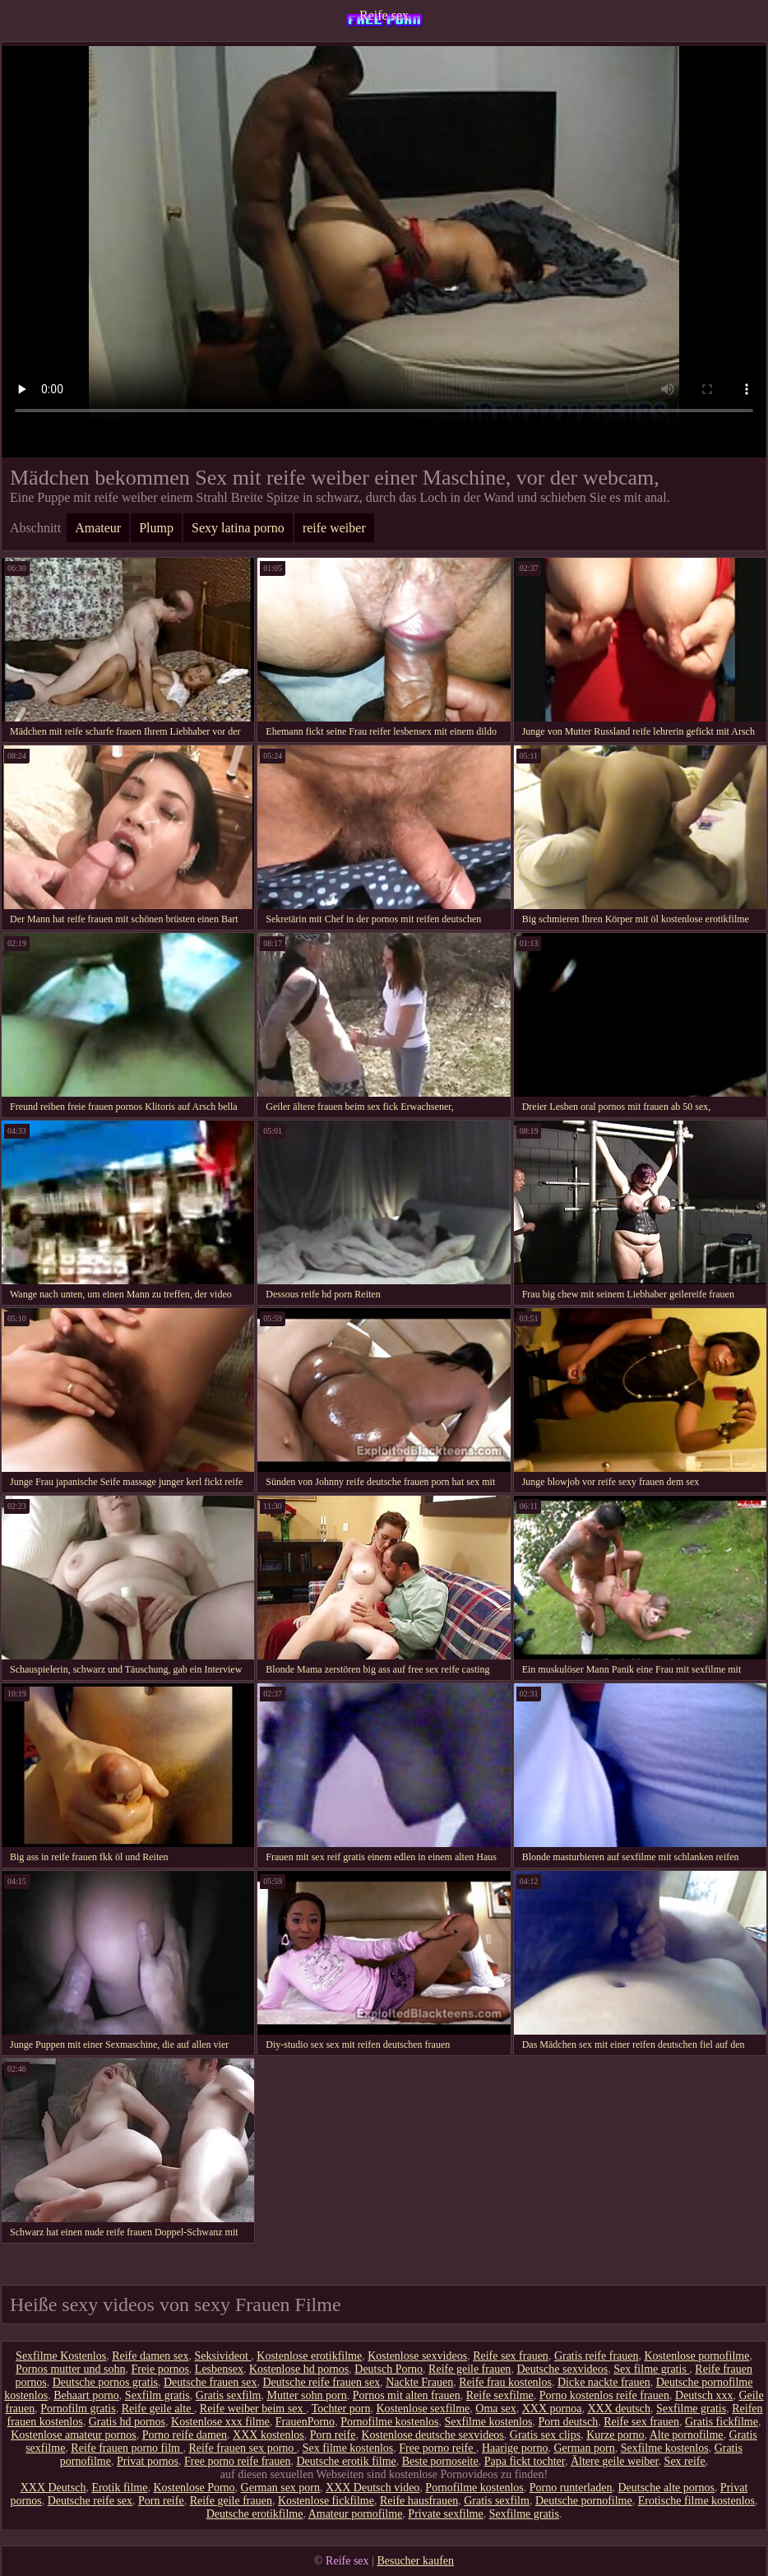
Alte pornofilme (687, 2435)
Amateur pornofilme (355, 2514)
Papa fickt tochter (524, 2461)
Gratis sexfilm (228, 2395)
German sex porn (280, 2487)
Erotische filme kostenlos (696, 2501)
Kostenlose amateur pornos (73, 2435)
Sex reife (685, 2461)
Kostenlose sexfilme (423, 2408)
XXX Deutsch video (372, 2487)
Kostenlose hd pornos (299, 2369)
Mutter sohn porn (307, 2395)
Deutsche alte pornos (666, 2487)
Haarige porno (515, 2448)
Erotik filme (119, 2487)
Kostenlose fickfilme (326, 2501)
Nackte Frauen (419, 2382)
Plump (156, 528)
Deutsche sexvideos (562, 2369)
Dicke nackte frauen (603, 2382)
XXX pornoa (552, 2408)
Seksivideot (222, 2356)
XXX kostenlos (268, 2435)
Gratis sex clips (545, 2435)
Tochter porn (341, 2408)
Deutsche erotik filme (346, 2461)
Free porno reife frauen (237, 2461)
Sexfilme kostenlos (489, 2422)
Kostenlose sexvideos (417, 2356)
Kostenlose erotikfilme (309, 2356)
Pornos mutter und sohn (70, 2369)
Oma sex (495, 2408)
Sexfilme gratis (691, 2408)
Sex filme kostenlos (348, 2448)
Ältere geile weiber (615, 2461)
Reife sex (384, 15)
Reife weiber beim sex (253, 2408)
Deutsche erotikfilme (254, 2514)
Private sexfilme (445, 2514)
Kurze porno (615, 2435)
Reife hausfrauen (419, 2501)
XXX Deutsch (53, 2487)
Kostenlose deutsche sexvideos (432, 2435)
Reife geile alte (158, 2408)
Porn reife (333, 2435)
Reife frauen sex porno (242, 2448)
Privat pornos (147, 2461)
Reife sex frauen (510, 2356)
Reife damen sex (150, 2356)
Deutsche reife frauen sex (322, 2382)
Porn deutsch (568, 2422)
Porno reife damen (184, 2435)
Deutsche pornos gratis (105, 2382)
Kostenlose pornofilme (696, 2356)
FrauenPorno (305, 2422)
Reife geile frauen (469, 2369)
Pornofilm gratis (77, 2408)
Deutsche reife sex (90, 2501)
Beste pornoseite (440, 2461)
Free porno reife (437, 2448)
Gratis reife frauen (596, 2356)
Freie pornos (159, 2369)
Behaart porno (86, 2395)
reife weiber (334, 528)
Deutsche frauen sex (210, 2382)
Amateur (98, 528)
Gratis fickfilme (721, 2422)
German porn (583, 2448)
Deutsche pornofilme (583, 2501)
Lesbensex (219, 2369)
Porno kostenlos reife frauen (604, 2395)
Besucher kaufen (415, 2561)
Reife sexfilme (500, 2395)
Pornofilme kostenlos (389, 2422)
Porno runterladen (571, 2487)
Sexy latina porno (238, 528)
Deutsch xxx (704, 2395)
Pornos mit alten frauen (406, 2395)
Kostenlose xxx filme (220, 2422)
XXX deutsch (618, 2408)
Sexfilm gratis (157, 2395)
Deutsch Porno (388, 2369)
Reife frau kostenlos (505, 2382)
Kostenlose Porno (193, 2487)
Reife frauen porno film (127, 2448)
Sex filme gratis (651, 2369)
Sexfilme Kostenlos (61, 2356)
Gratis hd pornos (127, 2422)
